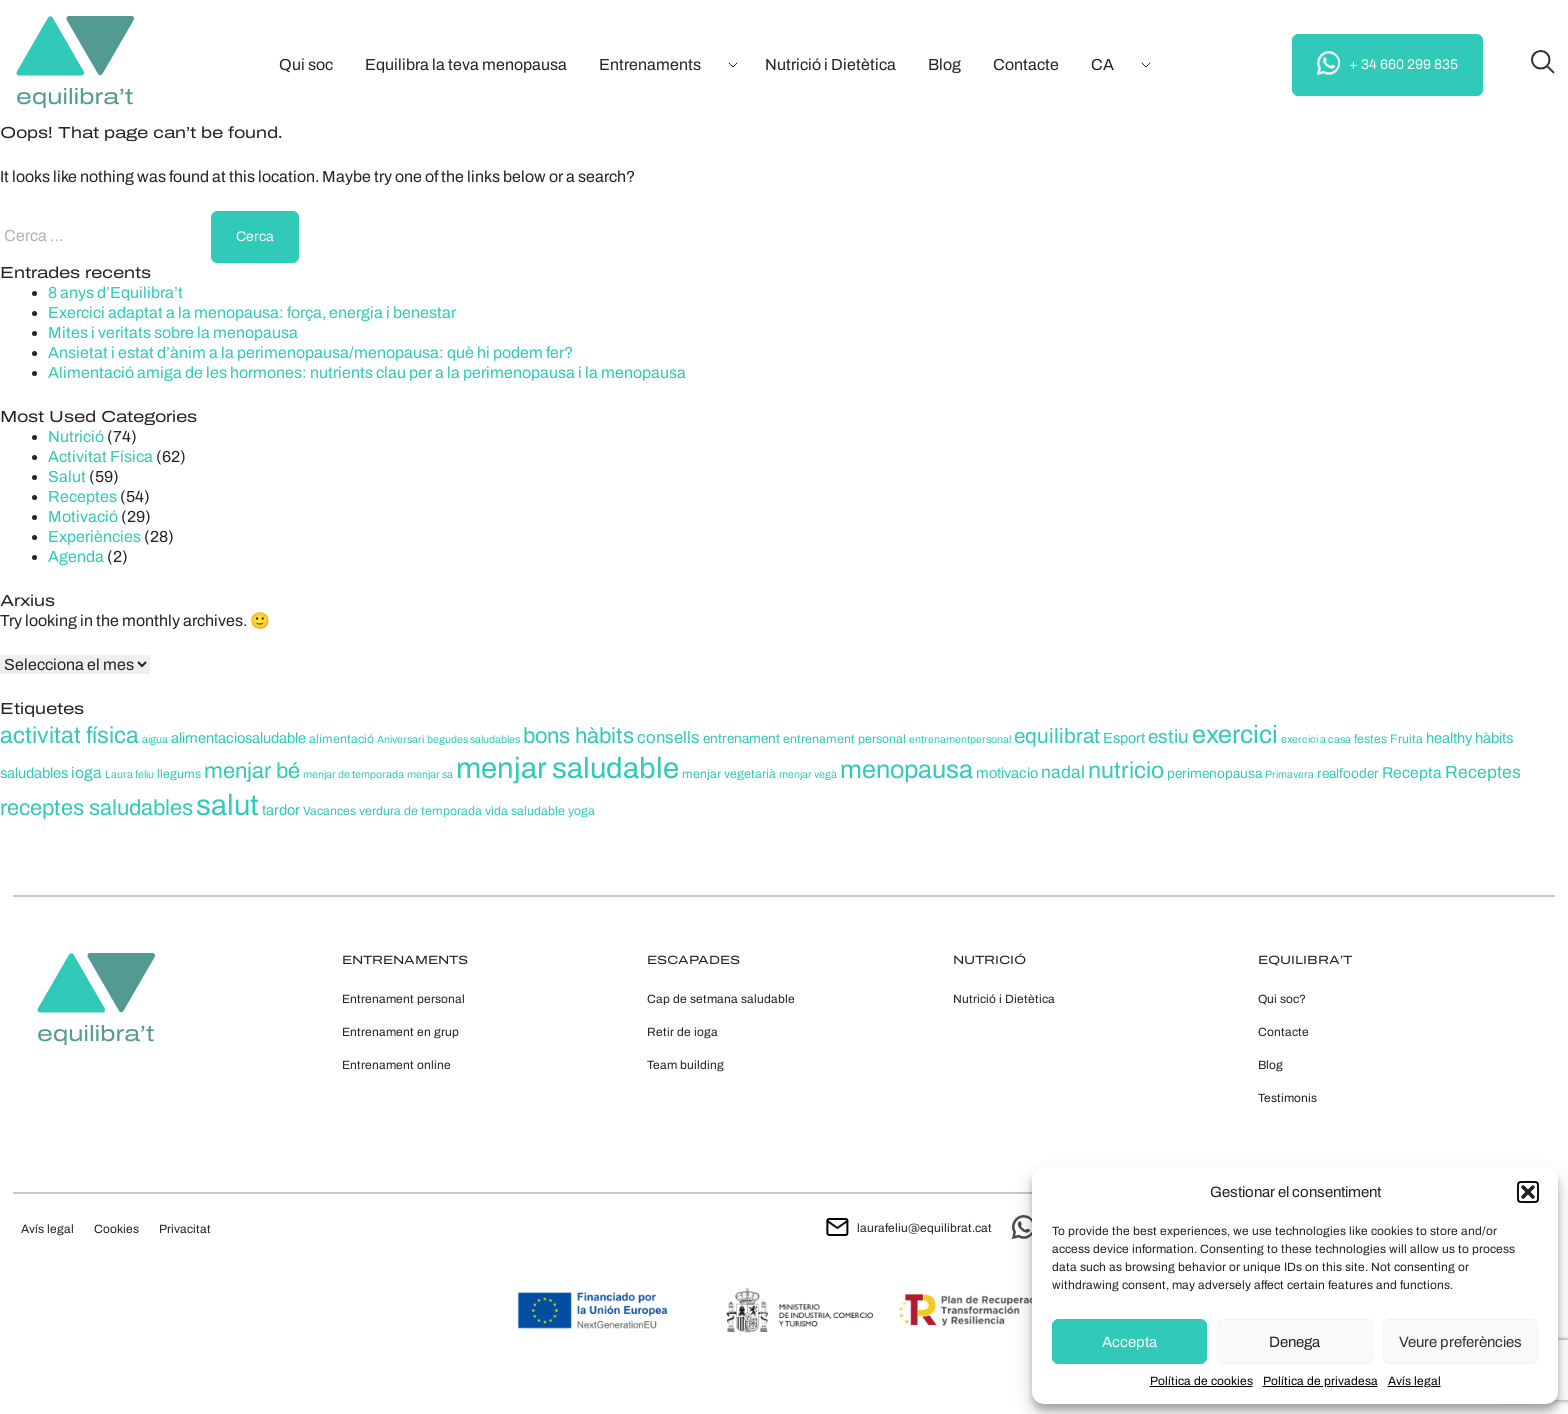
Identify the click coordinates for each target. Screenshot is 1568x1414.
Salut (67, 476)
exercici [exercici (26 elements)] (1235, 734)
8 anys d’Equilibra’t (115, 292)
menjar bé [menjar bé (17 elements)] (252, 771)
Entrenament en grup (400, 1032)
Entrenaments (650, 64)
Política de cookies (1201, 1381)
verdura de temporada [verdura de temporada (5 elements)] (420, 811)
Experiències (94, 536)
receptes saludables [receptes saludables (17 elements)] (96, 808)
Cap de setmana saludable (721, 999)
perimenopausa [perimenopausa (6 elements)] (1214, 773)
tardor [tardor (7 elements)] (281, 810)
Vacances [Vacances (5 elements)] (329, 811)
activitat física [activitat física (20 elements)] (69, 735)
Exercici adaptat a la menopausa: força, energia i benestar (252, 312)
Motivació (83, 516)
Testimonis (1287, 1098)
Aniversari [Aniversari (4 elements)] (400, 739)
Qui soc (306, 64)
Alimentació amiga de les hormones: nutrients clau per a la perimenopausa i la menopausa (367, 372)
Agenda (76, 556)
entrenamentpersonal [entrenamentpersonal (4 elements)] (960, 739)
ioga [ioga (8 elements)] (86, 772)
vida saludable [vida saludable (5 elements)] (525, 811)
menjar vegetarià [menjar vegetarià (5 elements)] (729, 774)
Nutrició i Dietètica (830, 64)
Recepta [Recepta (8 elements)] (1412, 772)
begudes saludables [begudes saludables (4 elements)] (473, 739)
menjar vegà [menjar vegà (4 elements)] (808, 774)
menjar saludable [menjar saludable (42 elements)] (567, 768)
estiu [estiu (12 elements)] (1168, 736)
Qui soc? (1282, 999)
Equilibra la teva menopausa (466, 64)
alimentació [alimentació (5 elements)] (341, 739)
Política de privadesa (1320, 1381)
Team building (685, 1065)
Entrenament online (396, 1065)
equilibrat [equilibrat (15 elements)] (1057, 736)
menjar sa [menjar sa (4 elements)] (430, 774)
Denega (1294, 1342)
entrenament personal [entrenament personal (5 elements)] (844, 739)
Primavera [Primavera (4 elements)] (1289, 774)
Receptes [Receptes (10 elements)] (1483, 772)
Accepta (1129, 1342)
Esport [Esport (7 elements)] (1124, 738)
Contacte (1026, 64)
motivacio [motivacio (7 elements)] (1007, 773)
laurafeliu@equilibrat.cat (909, 1228)
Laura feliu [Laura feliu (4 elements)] (129, 774)
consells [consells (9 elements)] (668, 737)
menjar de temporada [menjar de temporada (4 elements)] (353, 774)
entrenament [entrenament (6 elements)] (741, 738)
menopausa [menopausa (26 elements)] (906, 769)
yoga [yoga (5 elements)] (581, 811)
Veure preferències (1460, 1342)
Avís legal (1414, 1381)
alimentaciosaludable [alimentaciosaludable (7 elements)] (238, 738)
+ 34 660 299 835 (1387, 63)
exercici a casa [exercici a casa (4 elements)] (1316, 739)
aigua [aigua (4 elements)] (155, 739)
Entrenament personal (403, 999)
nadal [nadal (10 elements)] (1063, 772)
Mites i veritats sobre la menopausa (173, 332)
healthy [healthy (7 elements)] (1449, 738)
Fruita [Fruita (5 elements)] (1406, 739)
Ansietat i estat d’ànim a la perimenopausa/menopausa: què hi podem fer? (310, 352)
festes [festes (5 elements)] (1370, 739)
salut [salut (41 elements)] (227, 805)
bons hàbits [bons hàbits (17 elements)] (578, 736)
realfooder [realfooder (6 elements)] (1348, 773)
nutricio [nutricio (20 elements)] (1126, 770)
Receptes (82, 496)
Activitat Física (100, 456)
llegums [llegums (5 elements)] (179, 774)
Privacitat (185, 1229)
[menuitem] (1102, 65)
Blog (944, 64)
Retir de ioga (682, 1032)
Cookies (116, 1229)
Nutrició (76, 436)
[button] (1528, 1192)
